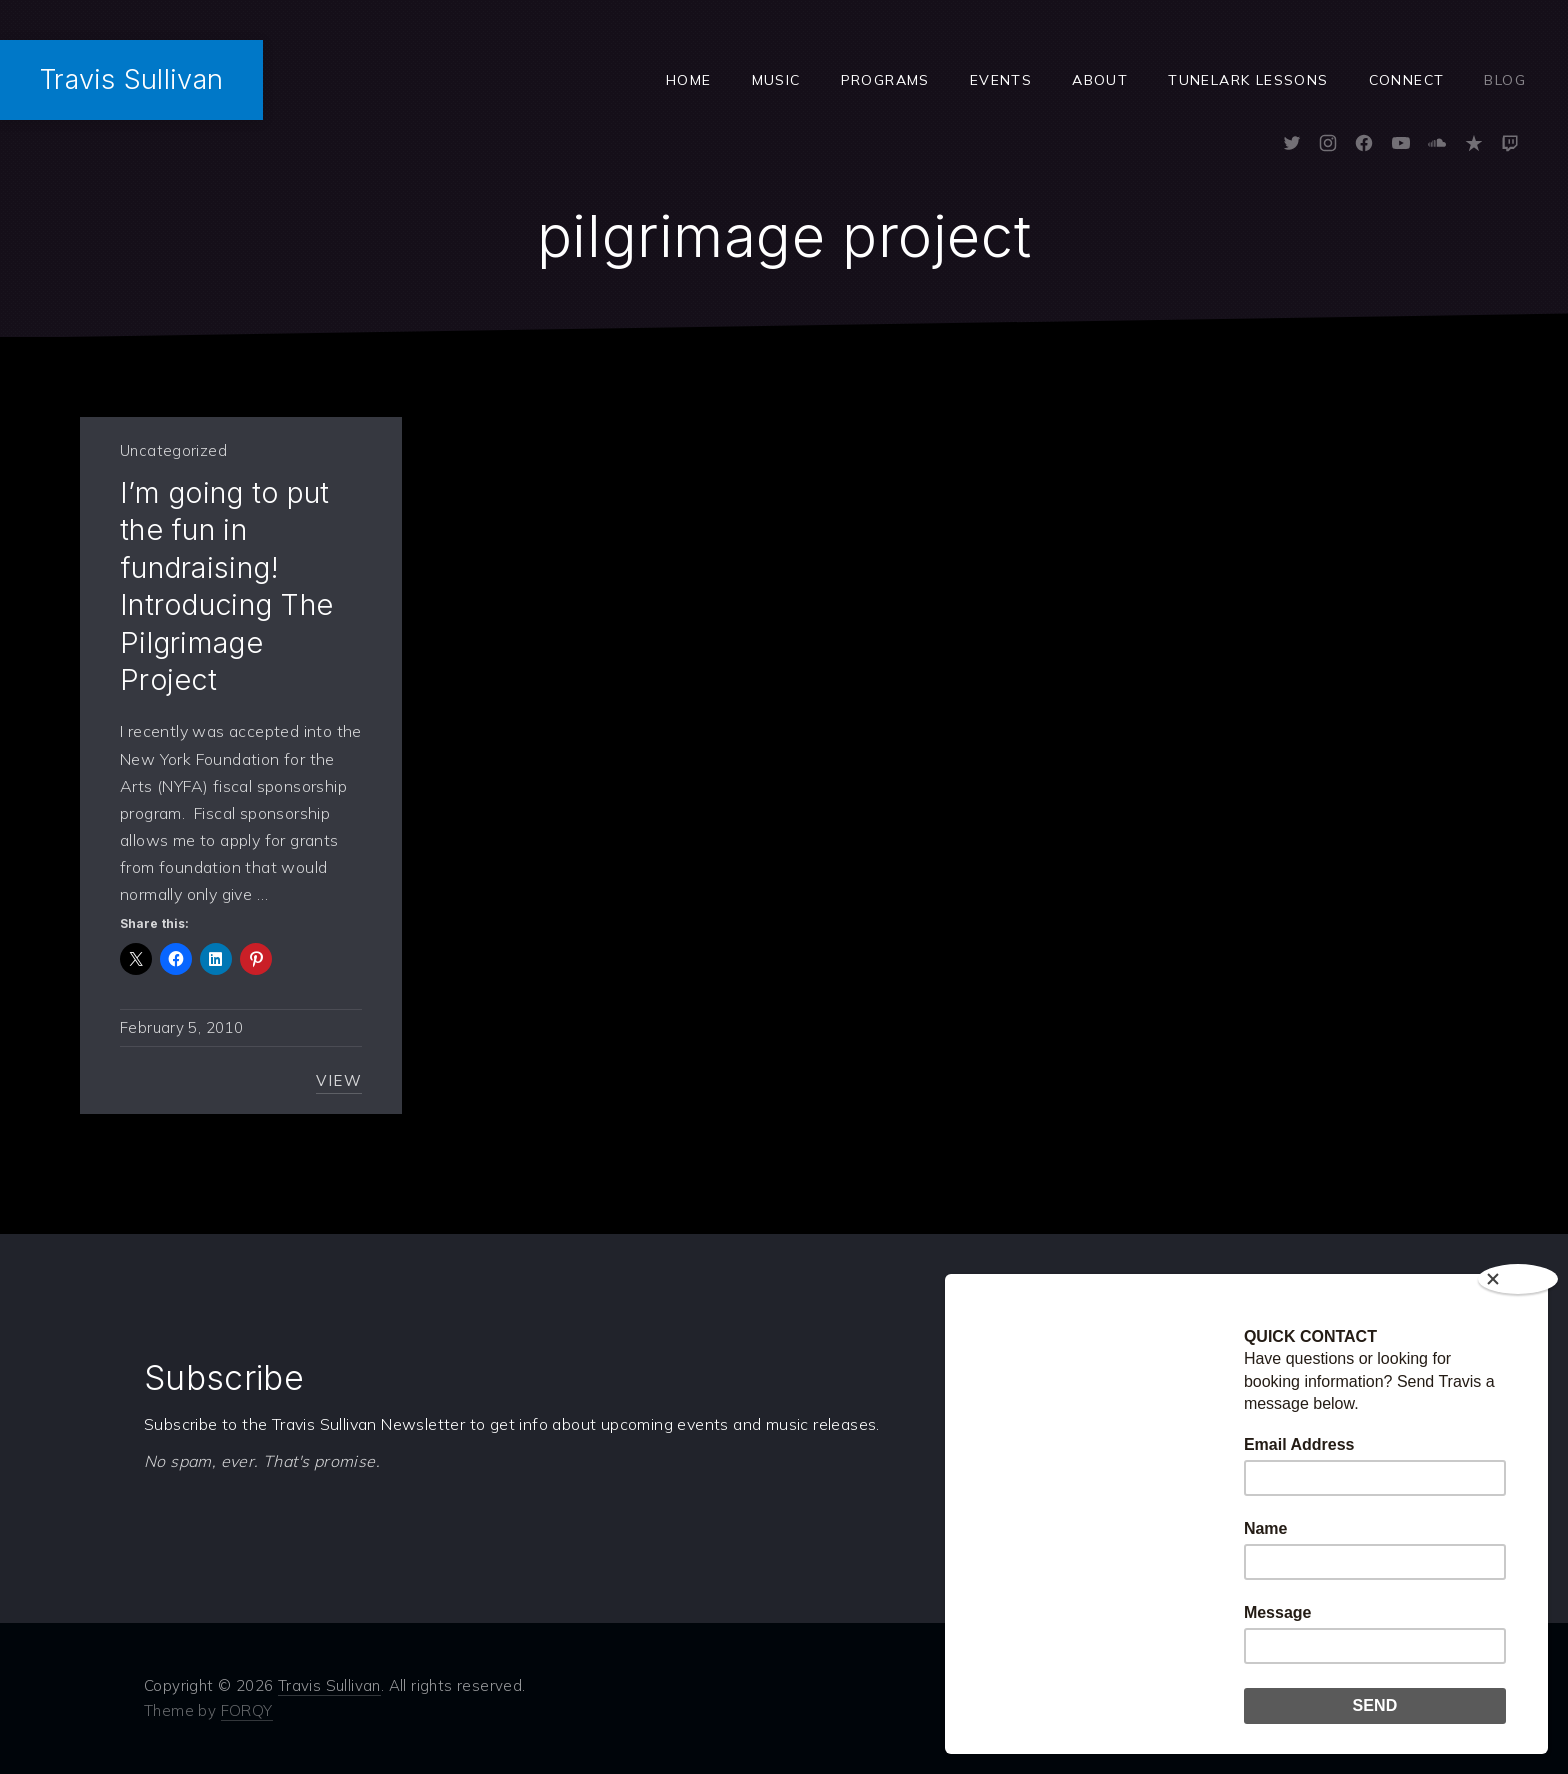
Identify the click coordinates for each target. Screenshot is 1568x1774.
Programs (885, 80)
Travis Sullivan (131, 79)
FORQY (247, 1710)
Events (1001, 80)
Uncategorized (173, 450)
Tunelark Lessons (1248, 80)
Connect (1407, 80)
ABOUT (1100, 80)
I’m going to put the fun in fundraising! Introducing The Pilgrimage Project (226, 586)
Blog (1505, 80)
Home (689, 80)
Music (776, 80)
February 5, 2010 (181, 1027)
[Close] (1518, 1279)
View (339, 1080)
